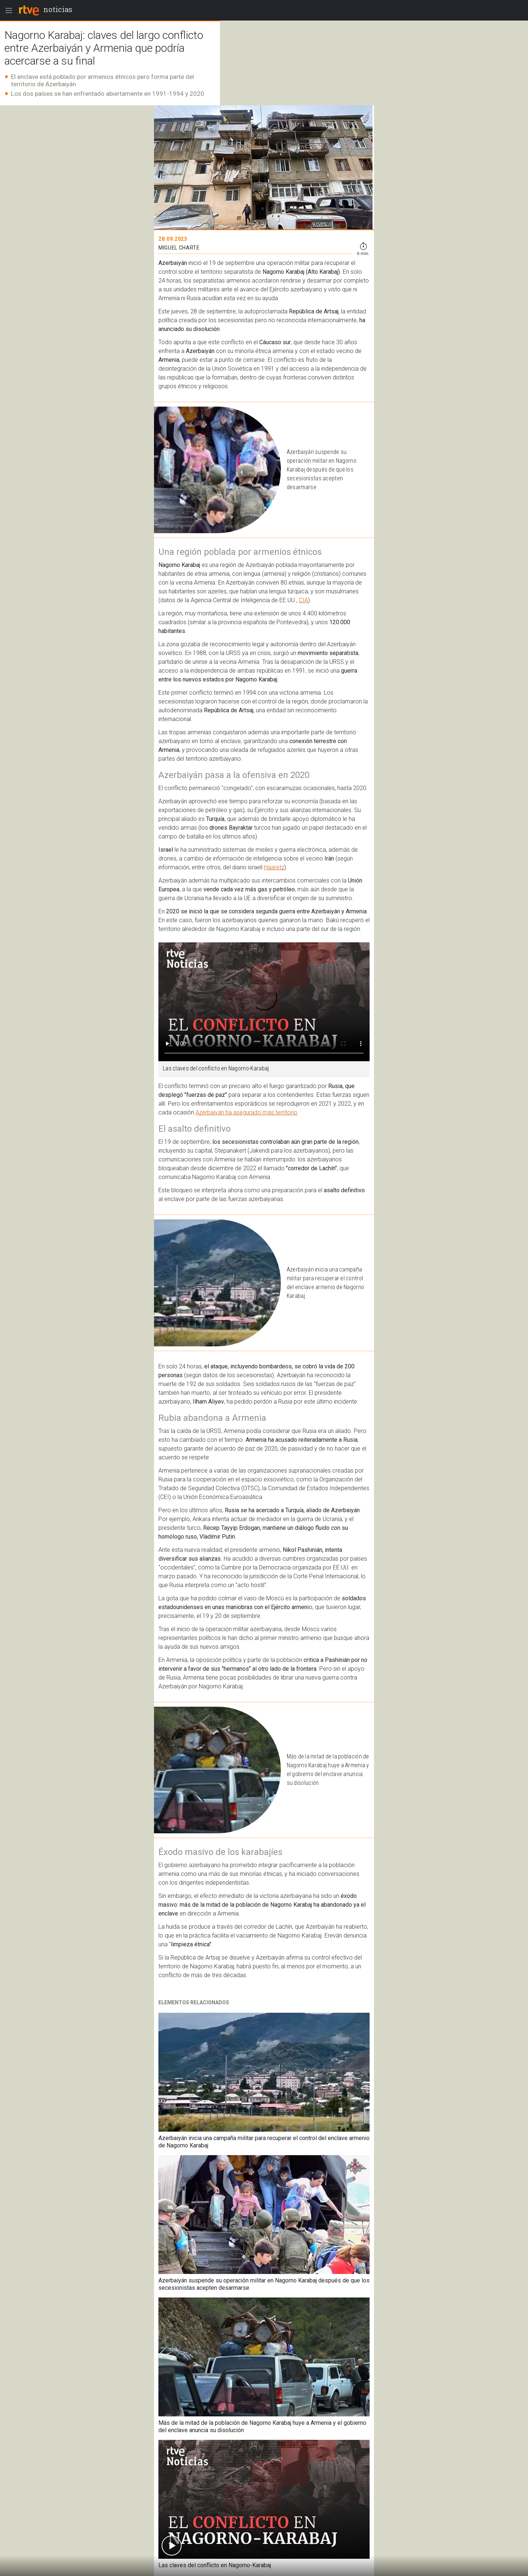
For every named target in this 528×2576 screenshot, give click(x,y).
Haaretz (274, 867)
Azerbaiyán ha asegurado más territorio (246, 1112)
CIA (303, 600)
